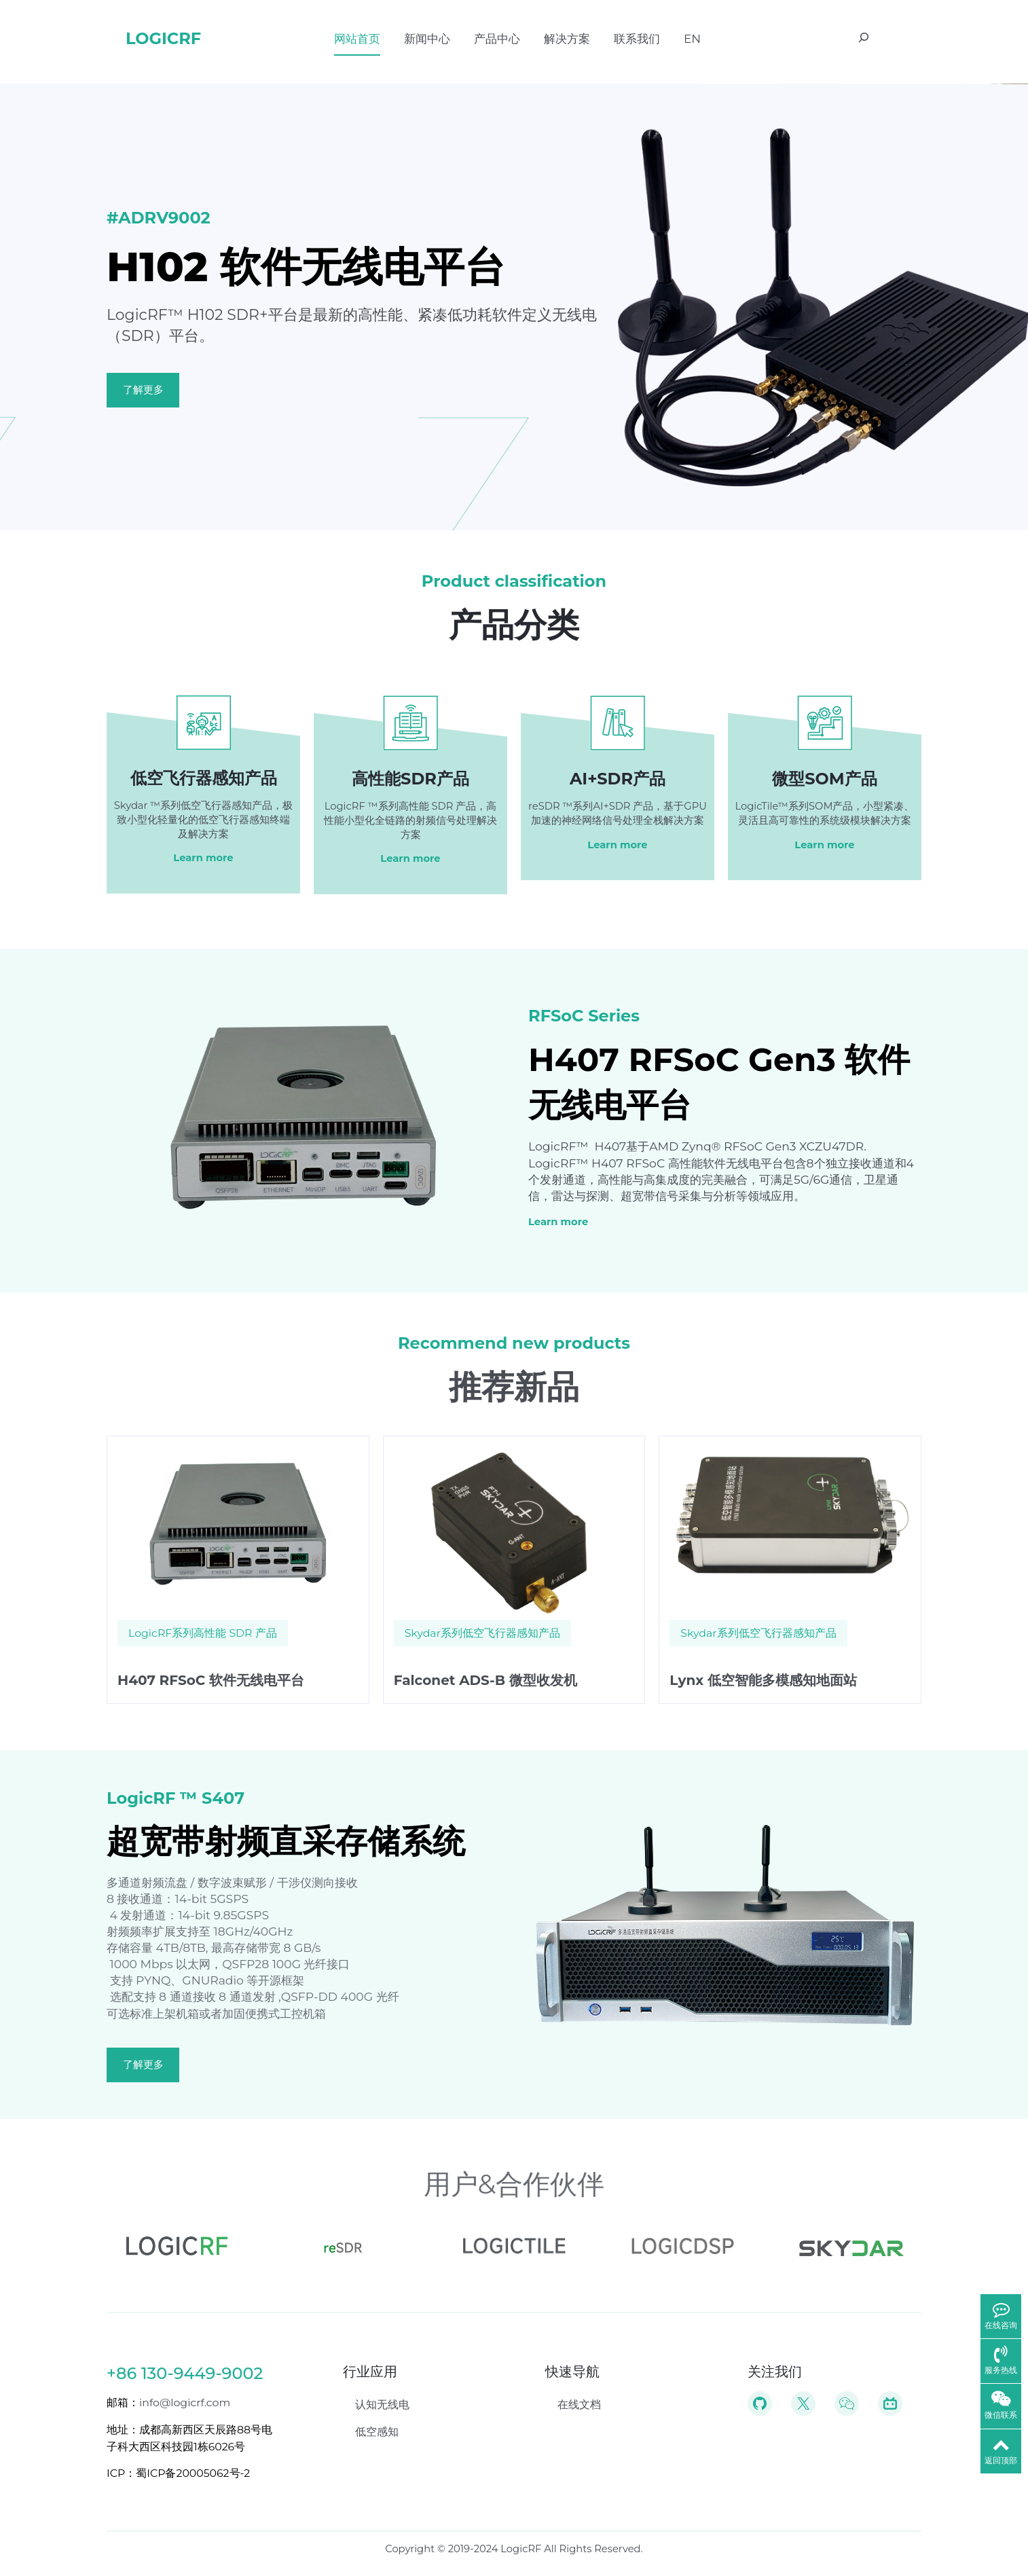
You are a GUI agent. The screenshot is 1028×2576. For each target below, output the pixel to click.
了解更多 (143, 390)
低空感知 (377, 2431)
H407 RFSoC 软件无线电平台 (210, 1680)
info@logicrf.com (184, 2402)
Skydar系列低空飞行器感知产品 (482, 1633)
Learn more (203, 858)
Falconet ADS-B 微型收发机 (485, 1680)
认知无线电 (382, 2404)
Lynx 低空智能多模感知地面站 (762, 1680)
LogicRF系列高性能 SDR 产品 (202, 1633)
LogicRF (163, 38)
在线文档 (579, 2404)
